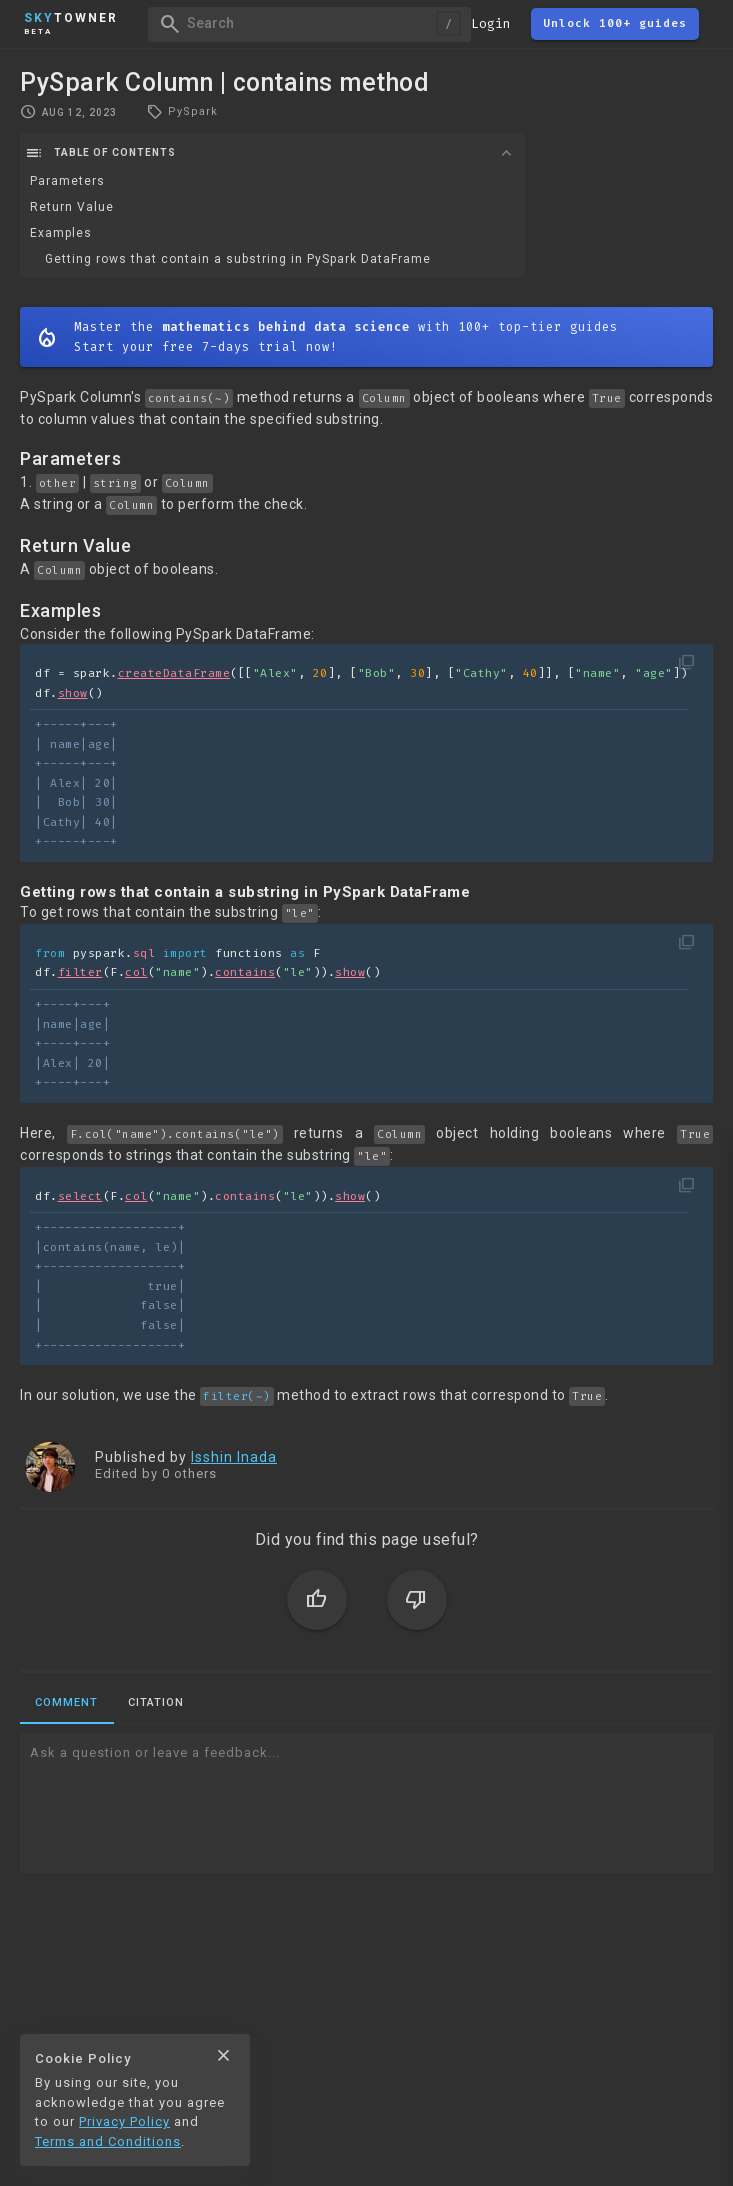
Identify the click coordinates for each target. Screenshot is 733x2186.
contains (245, 972)
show (73, 693)
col (136, 972)
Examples (61, 233)
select (80, 1196)
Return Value (72, 207)
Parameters (67, 181)
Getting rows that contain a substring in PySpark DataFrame (238, 259)
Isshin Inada (234, 1457)
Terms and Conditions (108, 2141)
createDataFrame (174, 673)
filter (80, 972)
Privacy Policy (124, 2121)
